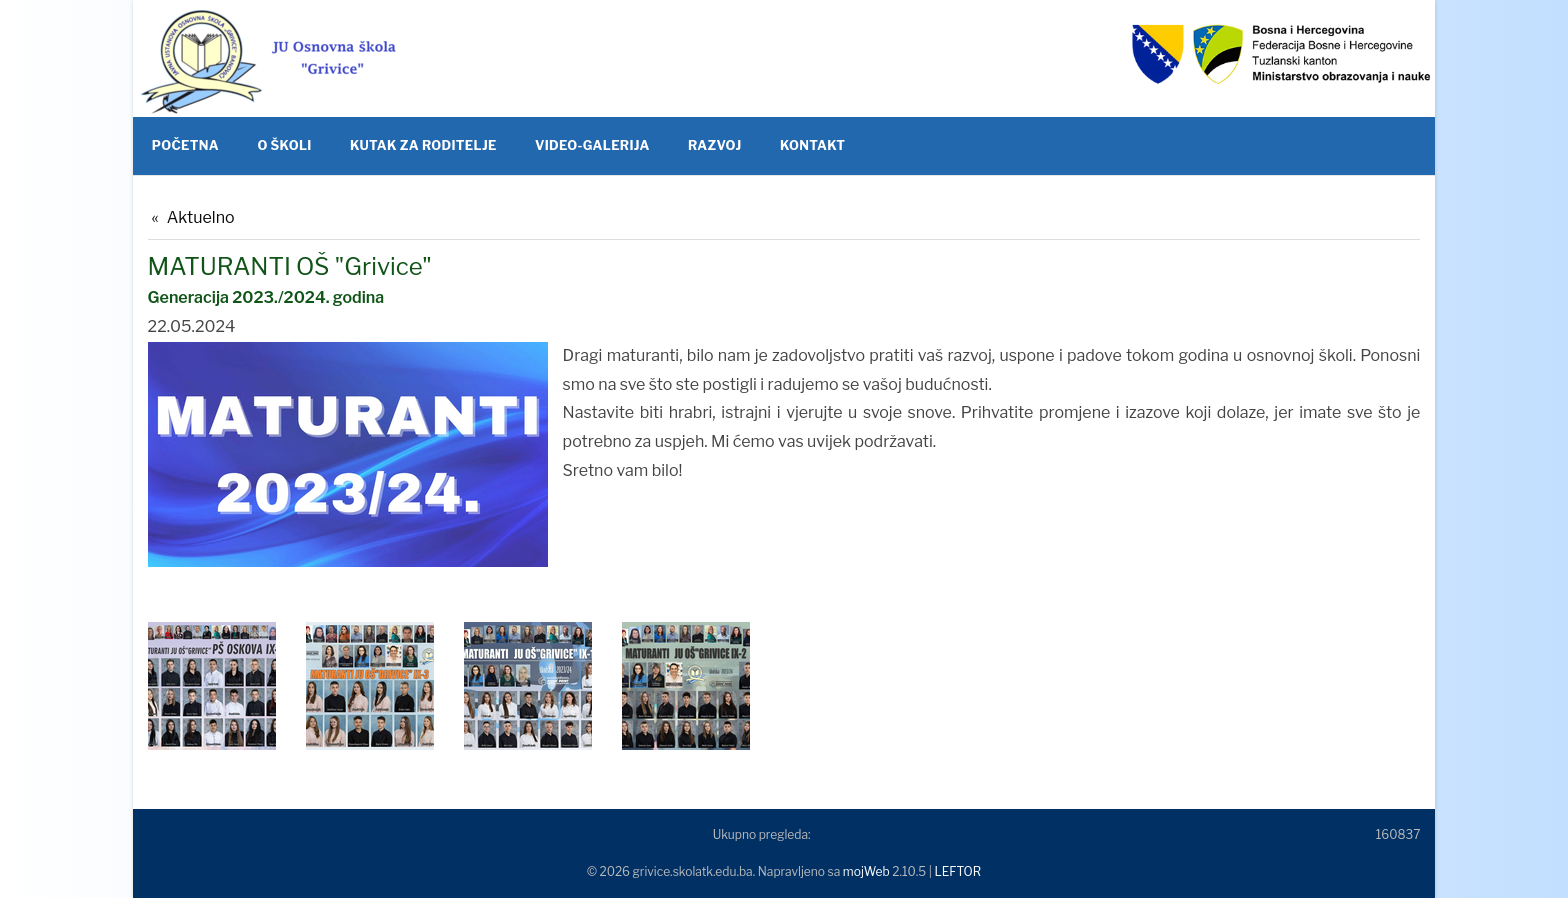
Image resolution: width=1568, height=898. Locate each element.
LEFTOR (957, 871)
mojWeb (866, 871)
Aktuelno (201, 217)
